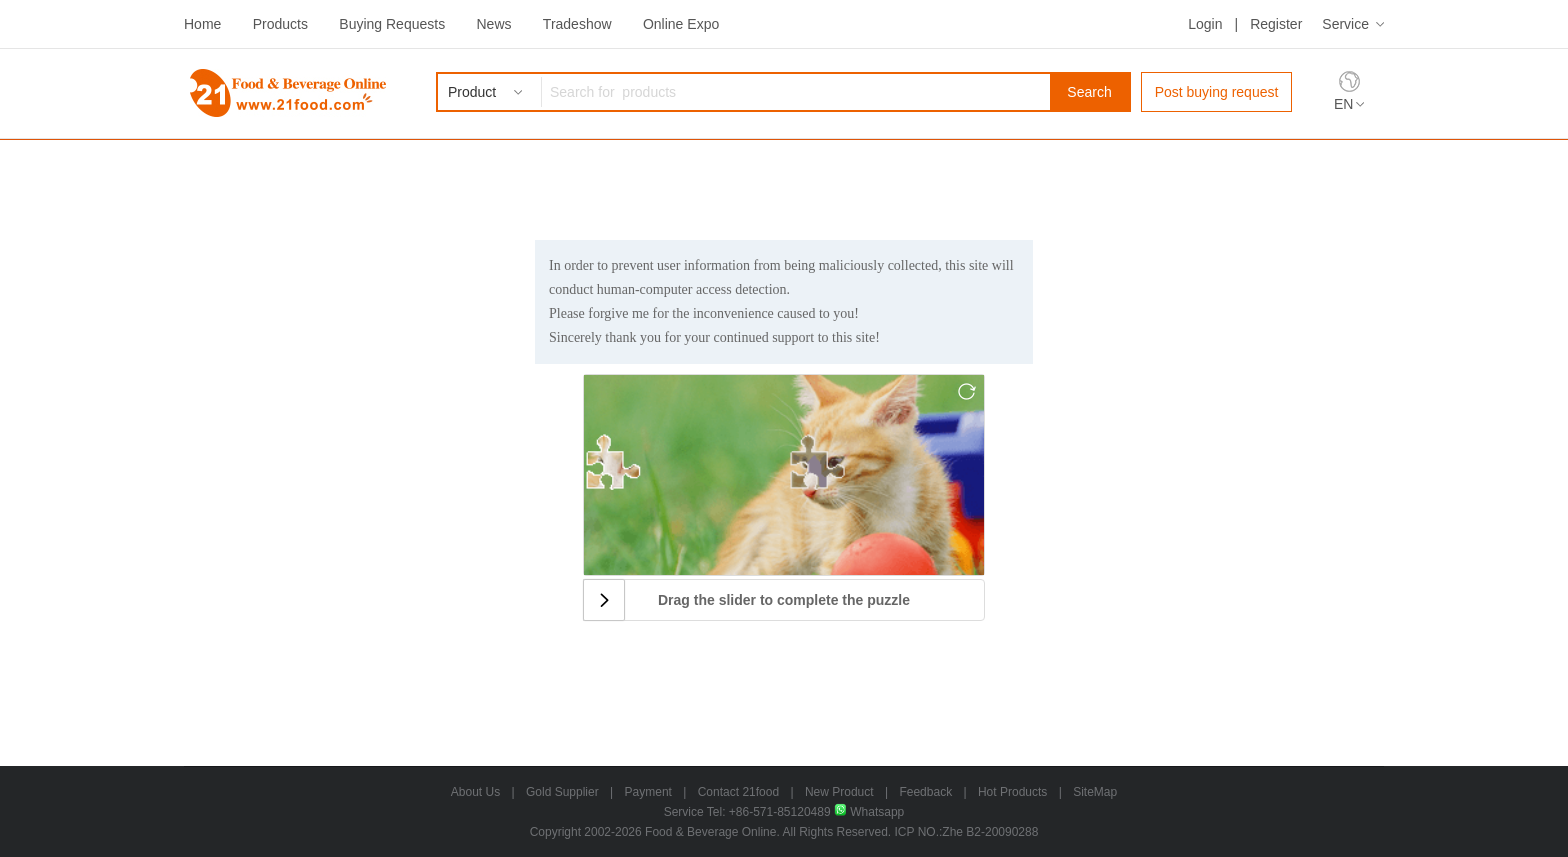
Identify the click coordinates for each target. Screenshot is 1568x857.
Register (1276, 24)
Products (280, 24)
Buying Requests (392, 24)
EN (1343, 104)
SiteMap (1095, 792)
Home (202, 24)
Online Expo (681, 24)
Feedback (925, 792)
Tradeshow (577, 24)
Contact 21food (738, 792)
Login (1205, 24)
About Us (475, 792)
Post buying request (1217, 92)
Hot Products (1012, 792)
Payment (648, 792)
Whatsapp (869, 812)
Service (1345, 24)
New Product (839, 792)
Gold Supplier (562, 792)
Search (1089, 92)
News (493, 24)
